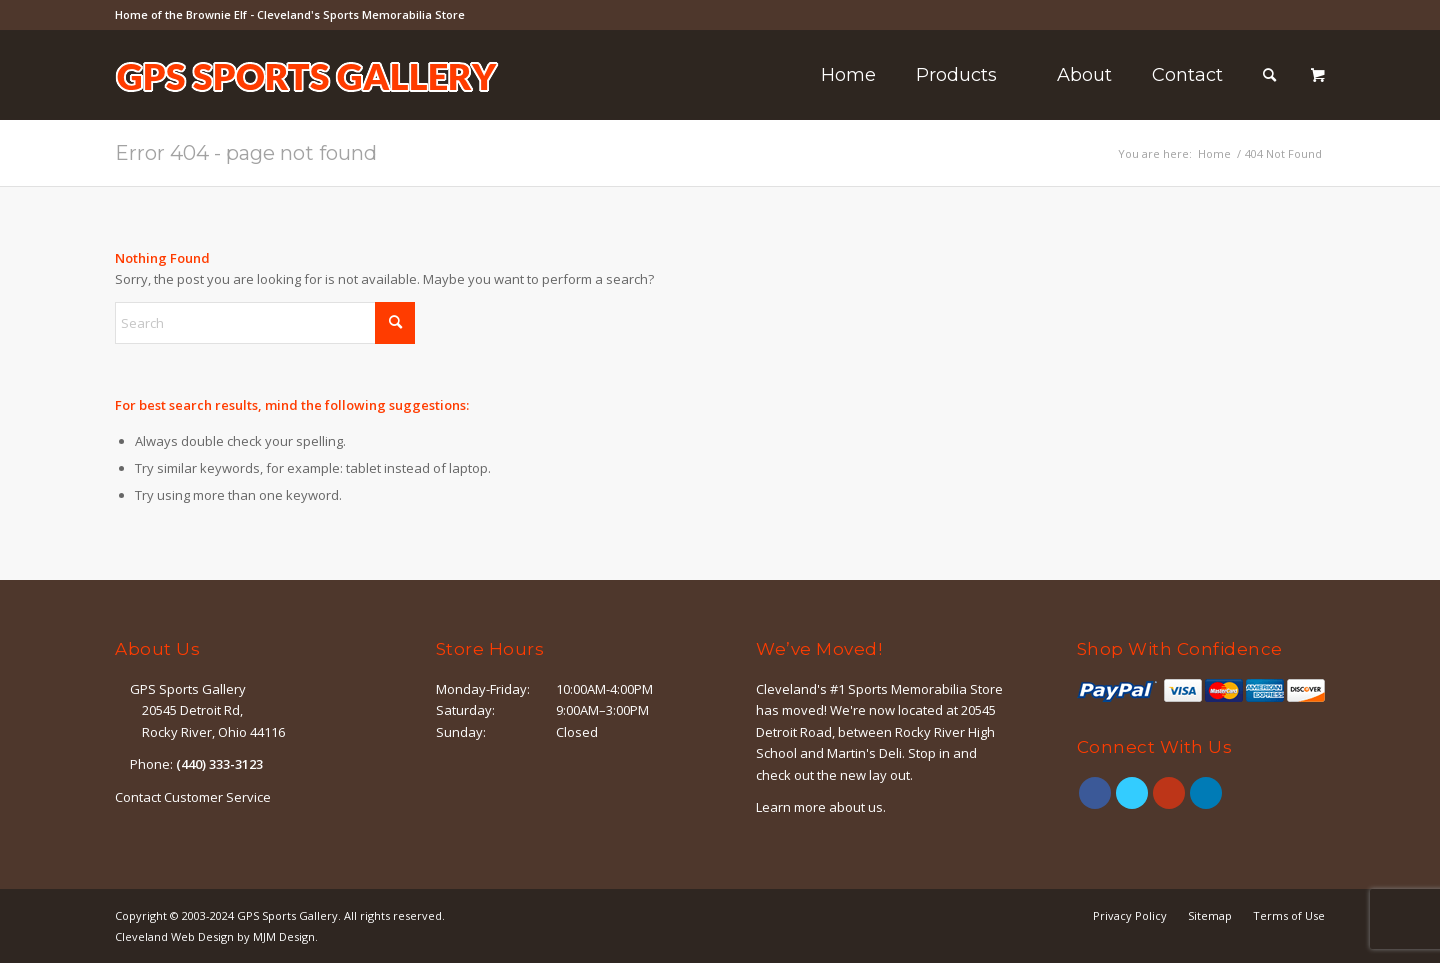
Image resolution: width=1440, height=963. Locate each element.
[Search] (1269, 75)
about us (856, 807)
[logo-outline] (307, 105)
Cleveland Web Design (174, 936)
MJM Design (284, 936)
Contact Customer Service (193, 797)
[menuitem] (848, 75)
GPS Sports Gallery (287, 915)
